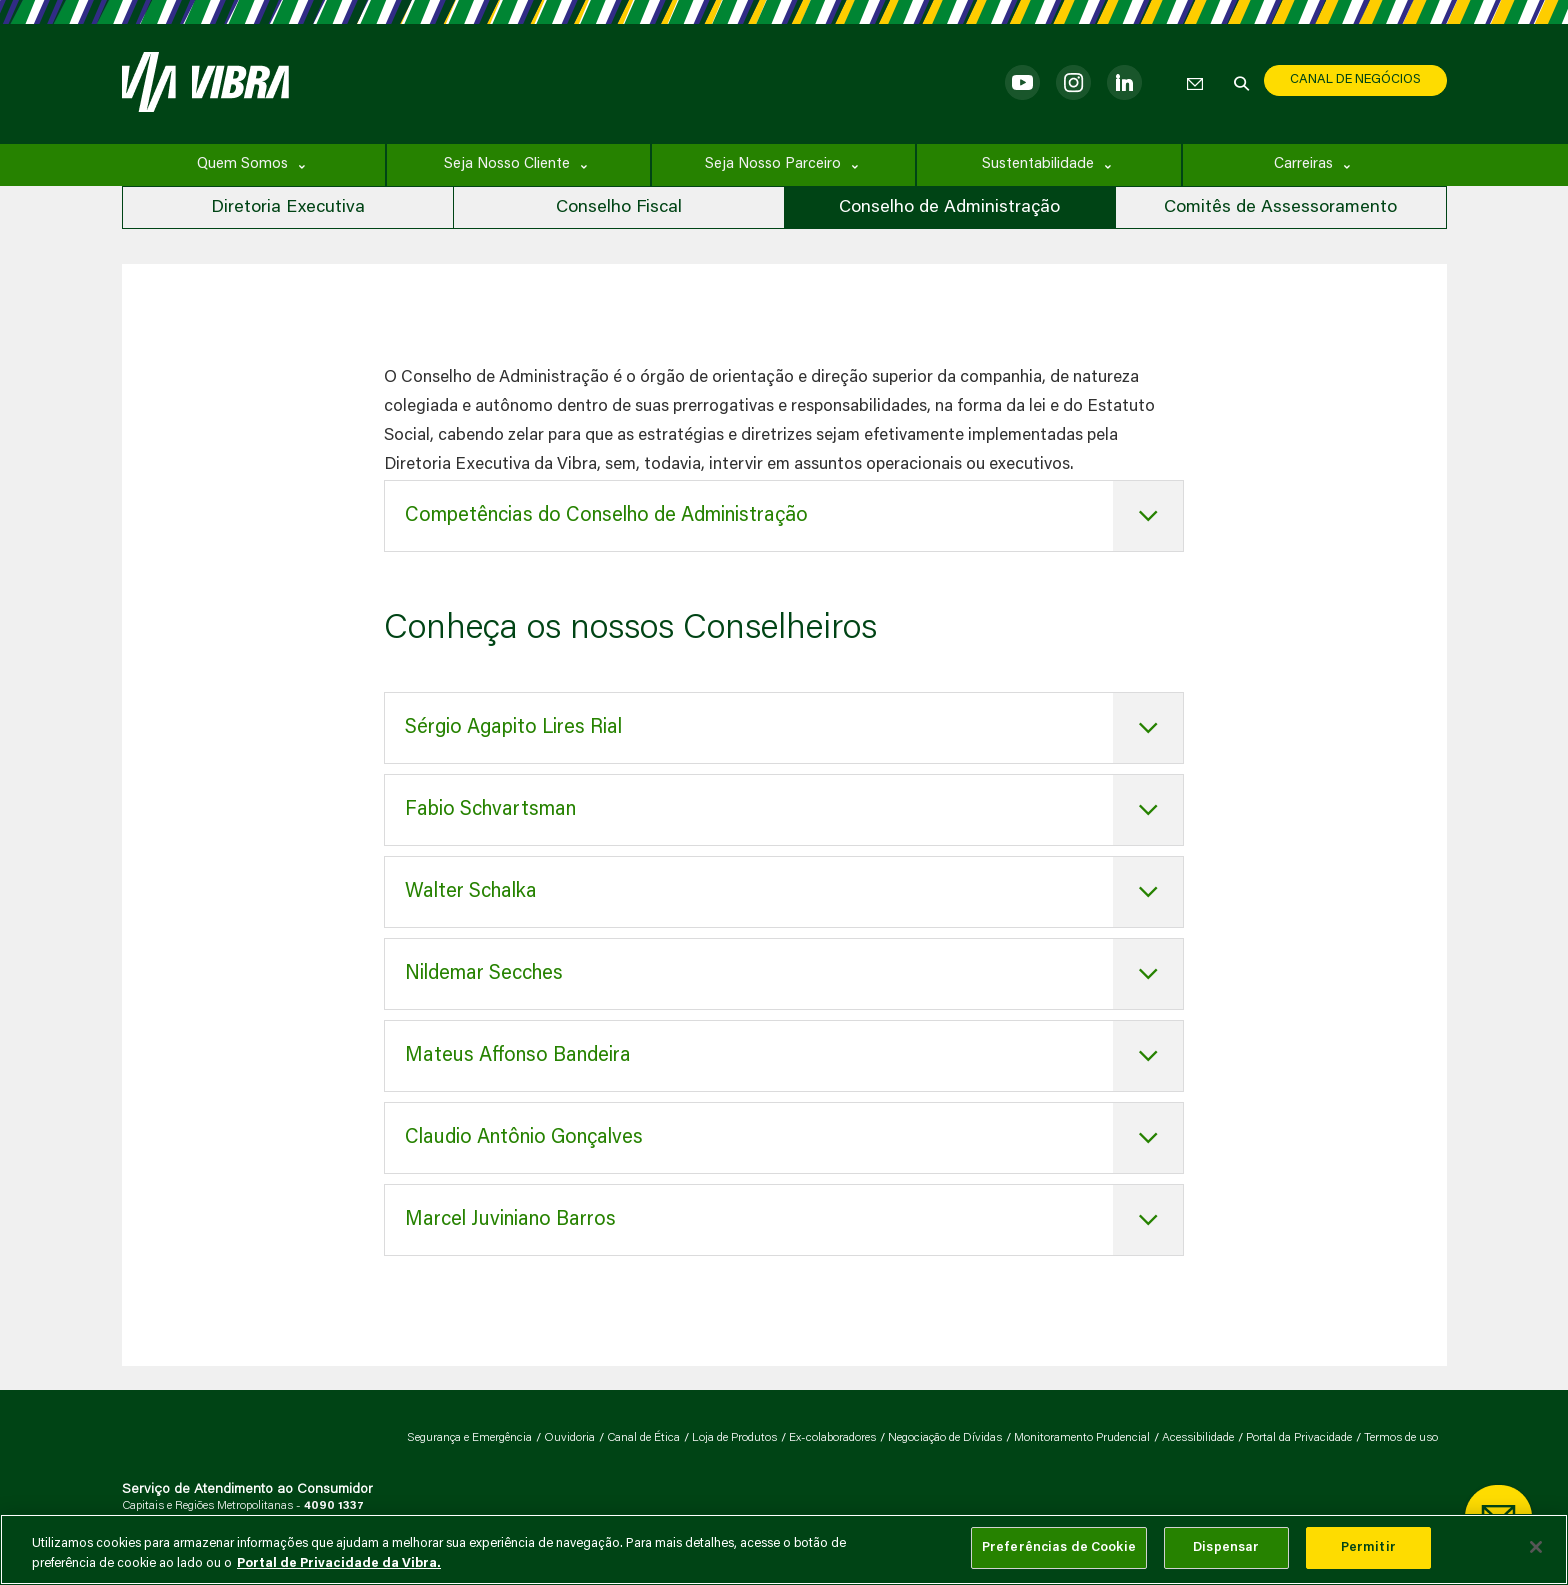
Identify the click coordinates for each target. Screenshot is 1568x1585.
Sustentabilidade (1038, 164)
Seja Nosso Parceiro (773, 164)
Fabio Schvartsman (490, 810)
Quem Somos (242, 164)
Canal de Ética (643, 1438)
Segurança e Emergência (469, 1438)
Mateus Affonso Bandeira (518, 1056)
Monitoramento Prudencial (1082, 1438)
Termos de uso (1401, 1438)
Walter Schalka (471, 892)
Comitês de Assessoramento (1280, 208)
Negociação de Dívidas (945, 1438)
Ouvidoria (569, 1438)
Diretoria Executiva (288, 208)
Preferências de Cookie (1059, 1547)
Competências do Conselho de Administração (606, 516)
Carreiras (1303, 164)
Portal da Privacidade (1299, 1438)
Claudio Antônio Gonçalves (524, 1138)
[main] (784, 1549)
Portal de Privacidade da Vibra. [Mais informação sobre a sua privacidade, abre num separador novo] (339, 1563)
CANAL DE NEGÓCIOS (1355, 79)
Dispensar (1226, 1547)
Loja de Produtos (734, 1438)
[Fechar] (1536, 1547)
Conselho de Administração (949, 208)
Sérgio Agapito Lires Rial (513, 728)
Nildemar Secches (484, 974)
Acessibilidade (1198, 1438)
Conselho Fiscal (619, 208)
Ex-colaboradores (832, 1438)
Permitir (1368, 1547)
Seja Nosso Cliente (507, 164)
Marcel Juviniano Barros (510, 1220)
